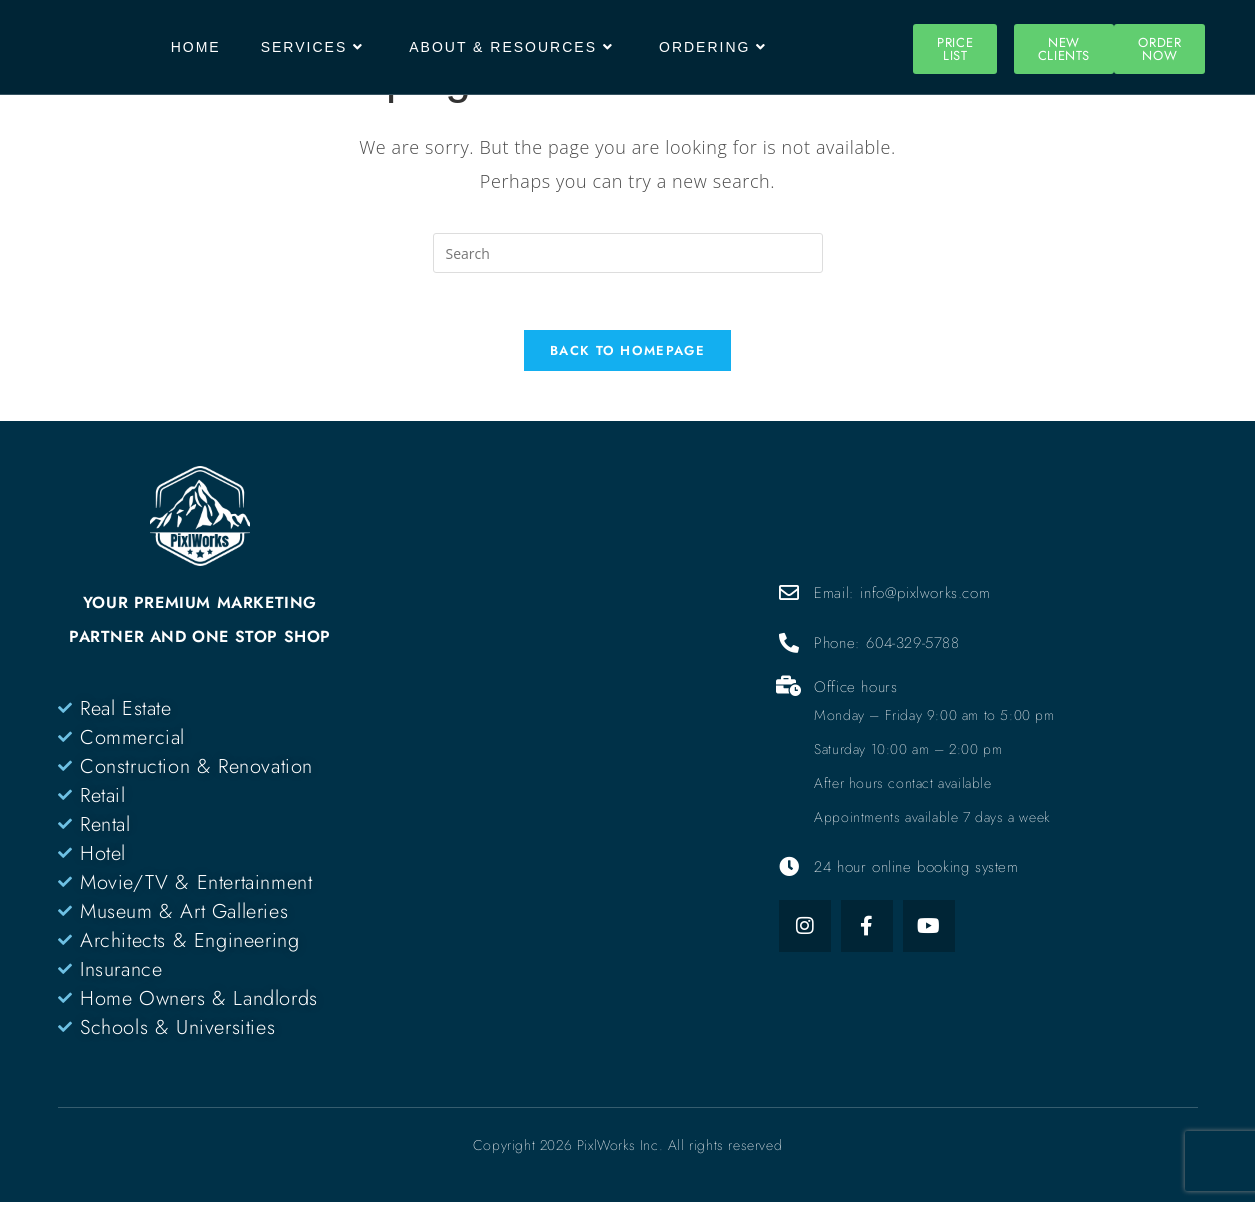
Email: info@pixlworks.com (902, 596)
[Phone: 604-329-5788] (789, 646)
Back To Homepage (627, 353)
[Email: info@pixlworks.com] (789, 596)
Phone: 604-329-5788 (886, 646)
